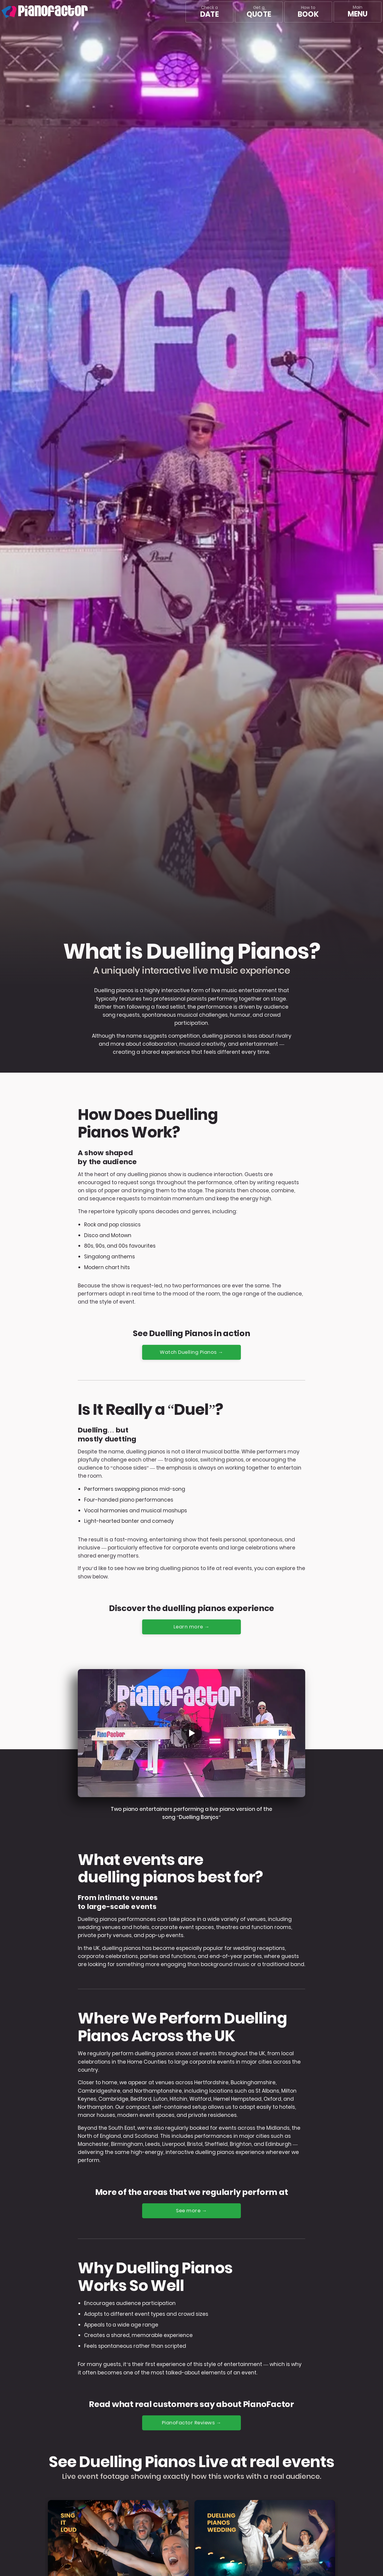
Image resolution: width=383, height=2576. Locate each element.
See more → (191, 2211)
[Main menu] (358, 11)
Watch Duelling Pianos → (191, 1352)
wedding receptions (259, 1948)
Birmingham (127, 2144)
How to (308, 12)
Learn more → (191, 1627)
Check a (209, 12)
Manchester (93, 2144)
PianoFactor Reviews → (191, 2424)
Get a (259, 12)
